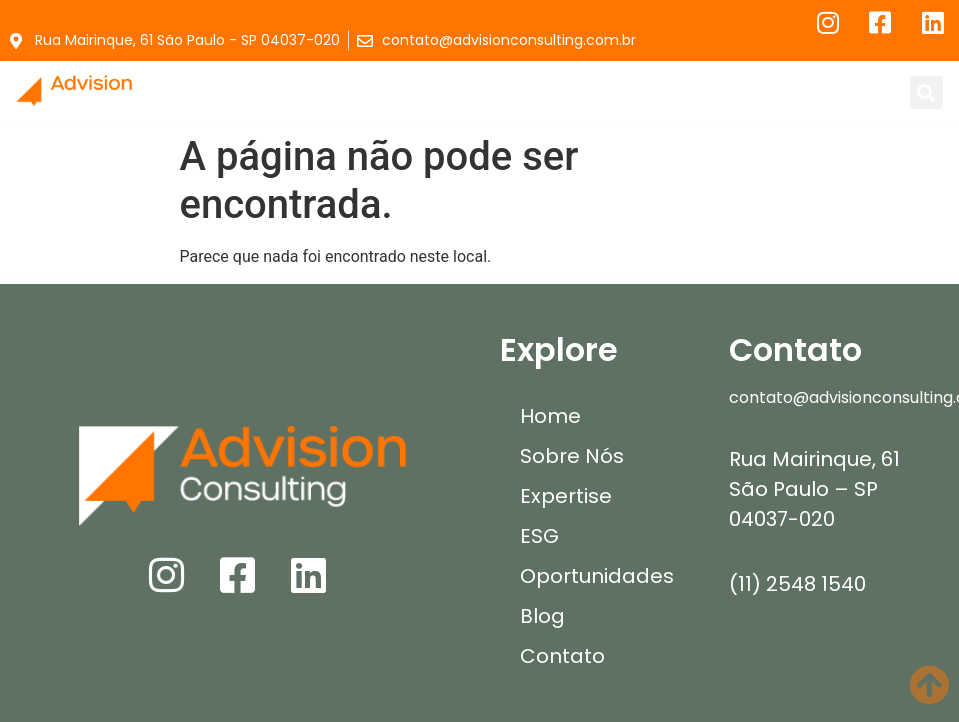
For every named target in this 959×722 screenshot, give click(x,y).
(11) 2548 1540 (797, 584)
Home (550, 416)
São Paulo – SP (803, 489)
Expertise (566, 496)
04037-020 (782, 519)
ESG (539, 536)
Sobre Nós (572, 456)
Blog (542, 616)
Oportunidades (597, 576)
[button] (500, 92)
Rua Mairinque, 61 (814, 459)
